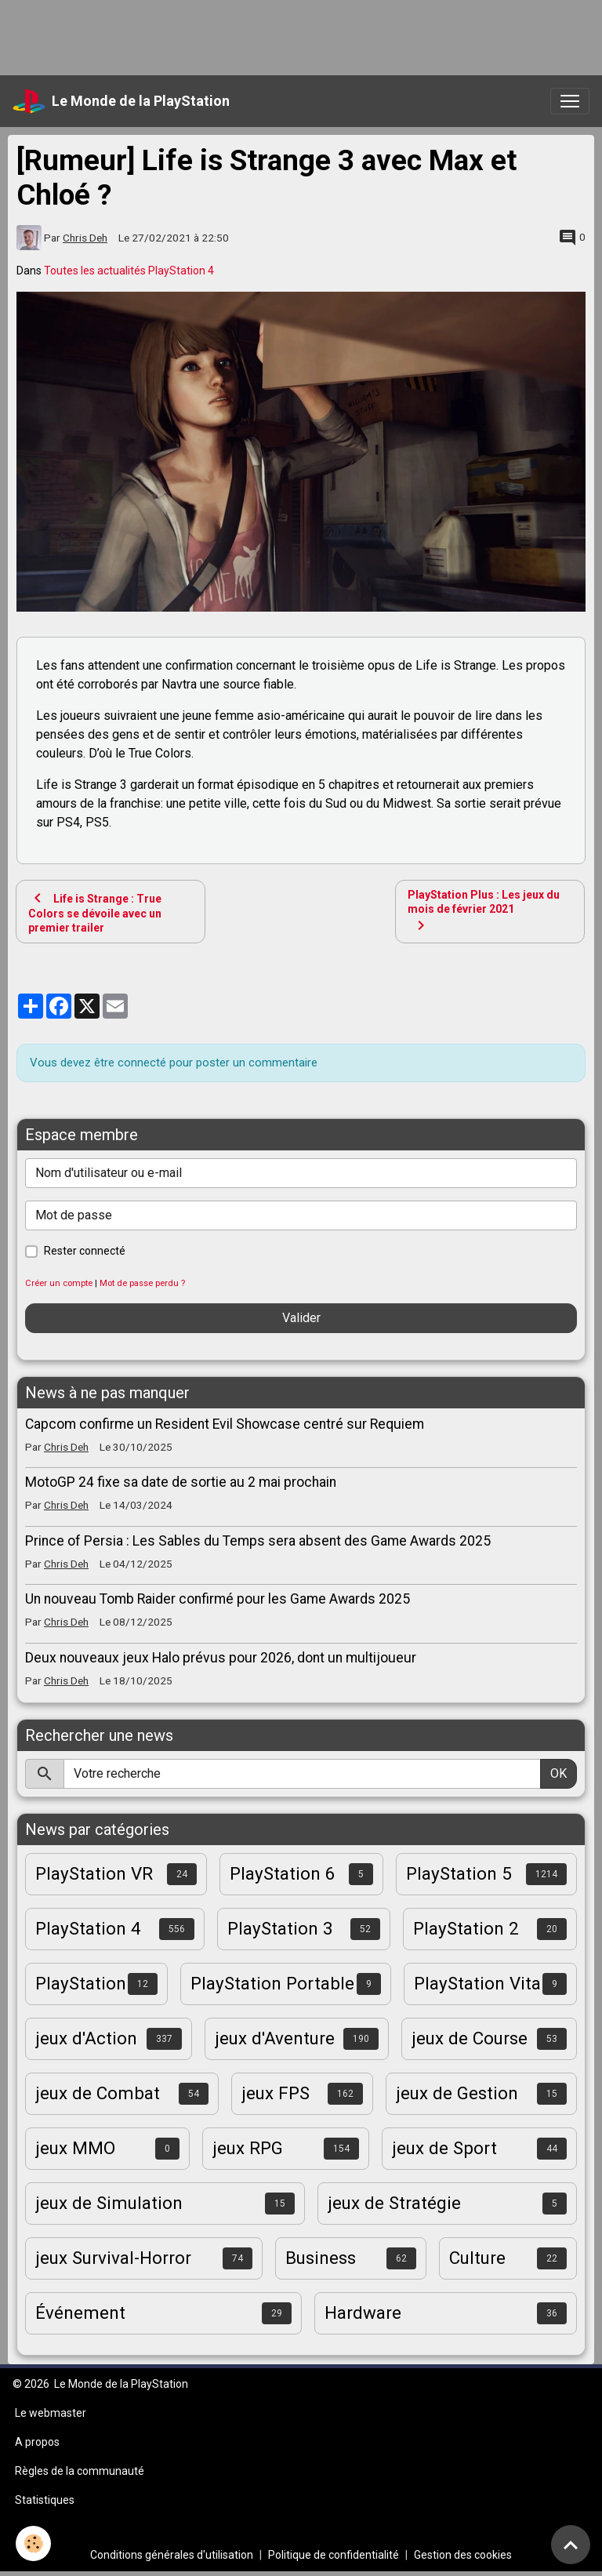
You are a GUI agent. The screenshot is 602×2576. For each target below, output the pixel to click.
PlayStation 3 (280, 1928)
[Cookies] (33, 2543)
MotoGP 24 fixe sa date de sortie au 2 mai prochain (180, 1482)
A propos (37, 2442)
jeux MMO (75, 2148)
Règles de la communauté (79, 2471)
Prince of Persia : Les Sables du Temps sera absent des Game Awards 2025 (258, 1541)
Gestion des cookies (463, 2555)
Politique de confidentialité (333, 2555)
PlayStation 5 (459, 1873)
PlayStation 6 (282, 1873)
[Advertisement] (285, 35)
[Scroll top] (570, 2544)
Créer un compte (58, 1283)
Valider (301, 1317)
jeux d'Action (86, 2038)
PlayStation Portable (272, 1983)
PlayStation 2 (466, 1928)
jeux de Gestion (457, 2093)
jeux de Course (470, 2038)
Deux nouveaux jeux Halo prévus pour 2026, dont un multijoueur (220, 1658)
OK (558, 1773)
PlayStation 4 (88, 1928)
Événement (80, 2312)
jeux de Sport (444, 2148)
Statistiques (44, 2500)
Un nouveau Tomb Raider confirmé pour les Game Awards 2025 (217, 1599)
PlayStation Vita (477, 1983)
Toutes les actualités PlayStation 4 (129, 270)
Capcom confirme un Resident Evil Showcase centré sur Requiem (224, 1424)
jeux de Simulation (109, 2203)
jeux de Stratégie (394, 2203)
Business (320, 2257)
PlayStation (80, 1983)
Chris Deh (85, 237)
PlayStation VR (94, 1873)
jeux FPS (275, 2093)
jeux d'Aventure (275, 2038)
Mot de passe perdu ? (142, 1283)
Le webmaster (50, 2413)
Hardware (363, 2312)
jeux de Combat (97, 2093)
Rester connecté (84, 1250)
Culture (477, 2257)
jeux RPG (247, 2148)
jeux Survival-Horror (113, 2257)
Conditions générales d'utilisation (171, 2555)
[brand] (121, 101)
